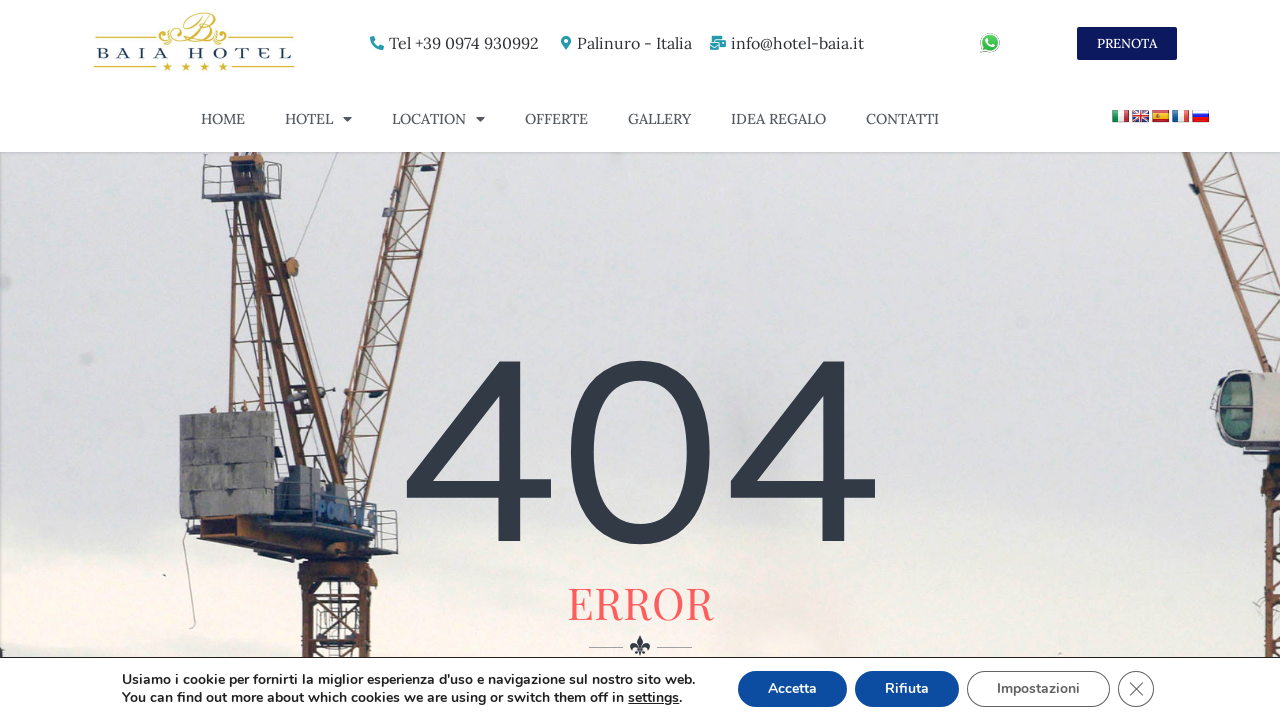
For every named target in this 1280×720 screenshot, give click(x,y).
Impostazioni (1038, 688)
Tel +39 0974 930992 (464, 43)
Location (438, 119)
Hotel (318, 119)
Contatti (902, 119)
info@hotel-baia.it (797, 43)
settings (653, 698)
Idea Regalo (778, 119)
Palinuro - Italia (634, 43)
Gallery (659, 119)
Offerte (556, 119)
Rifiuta (907, 688)
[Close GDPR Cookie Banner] (1136, 689)
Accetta (792, 688)
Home (223, 119)
